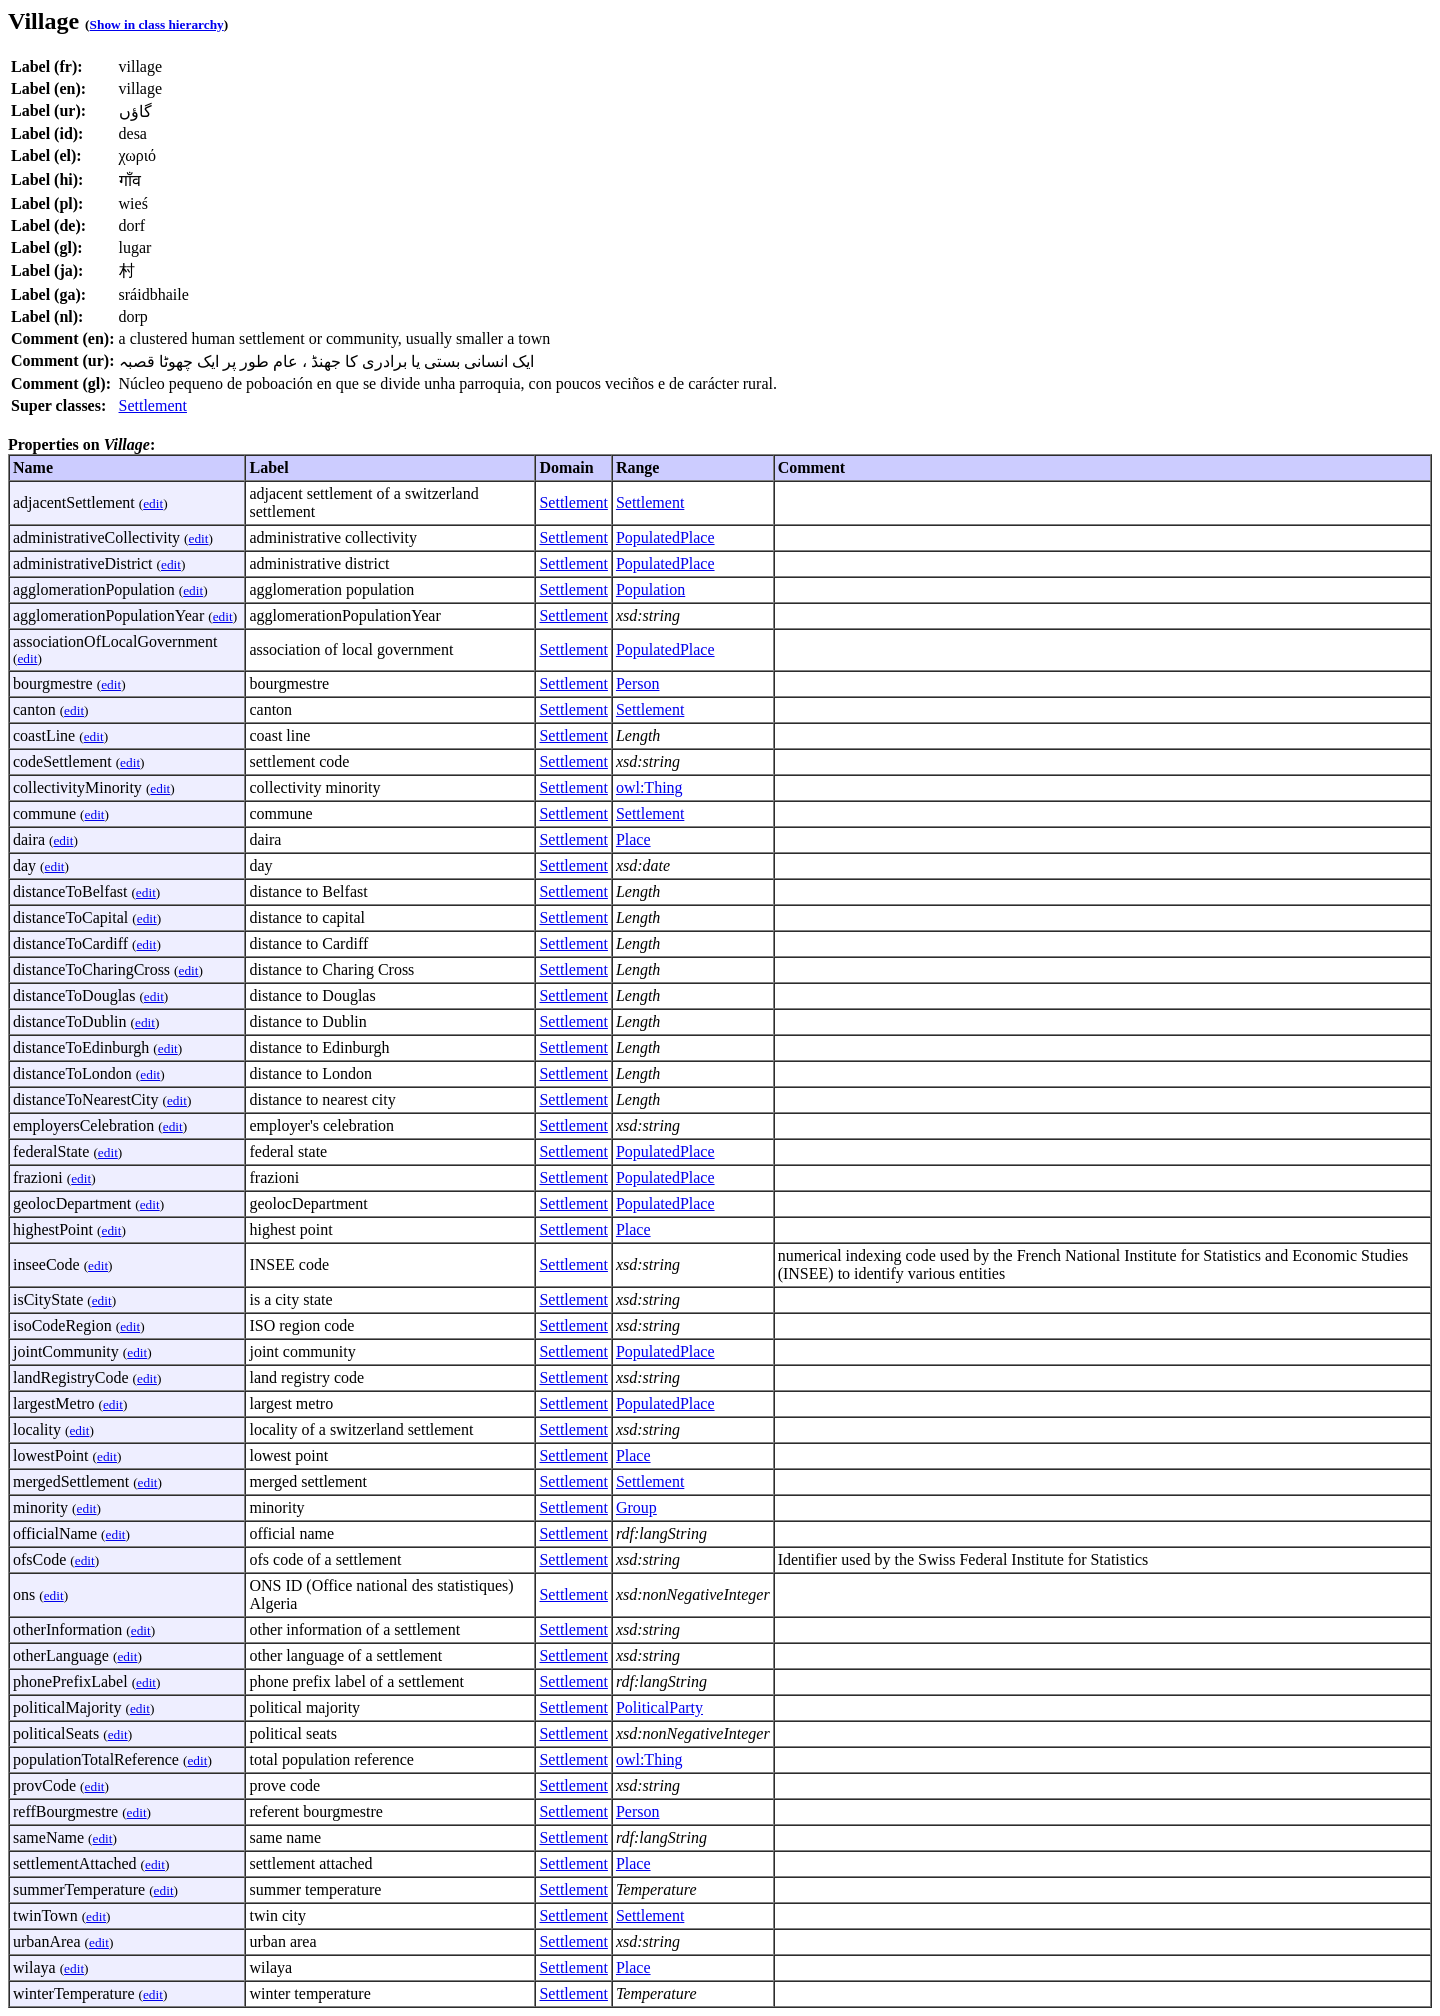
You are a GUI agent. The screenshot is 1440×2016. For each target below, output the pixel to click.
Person (638, 683)
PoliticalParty (659, 1707)
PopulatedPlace (665, 537)
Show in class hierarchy (157, 24)
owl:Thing (649, 787)
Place (633, 839)
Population (650, 589)
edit (153, 503)
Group (636, 1507)
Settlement (153, 405)
